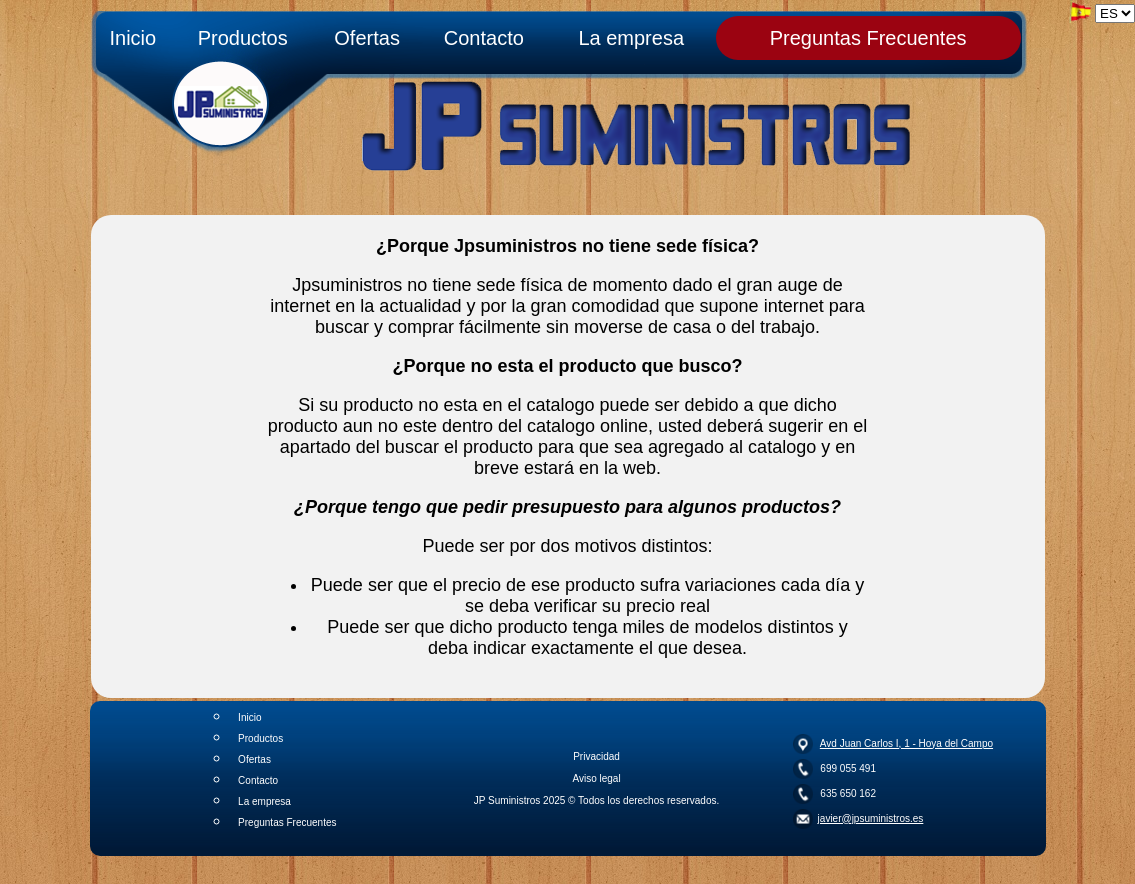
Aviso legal (596, 778)
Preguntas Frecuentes (868, 38)
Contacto (484, 38)
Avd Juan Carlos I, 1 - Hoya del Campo (906, 743)
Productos (243, 38)
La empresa (631, 38)
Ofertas (367, 38)
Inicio (132, 38)
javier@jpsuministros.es (871, 818)
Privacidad (596, 756)
